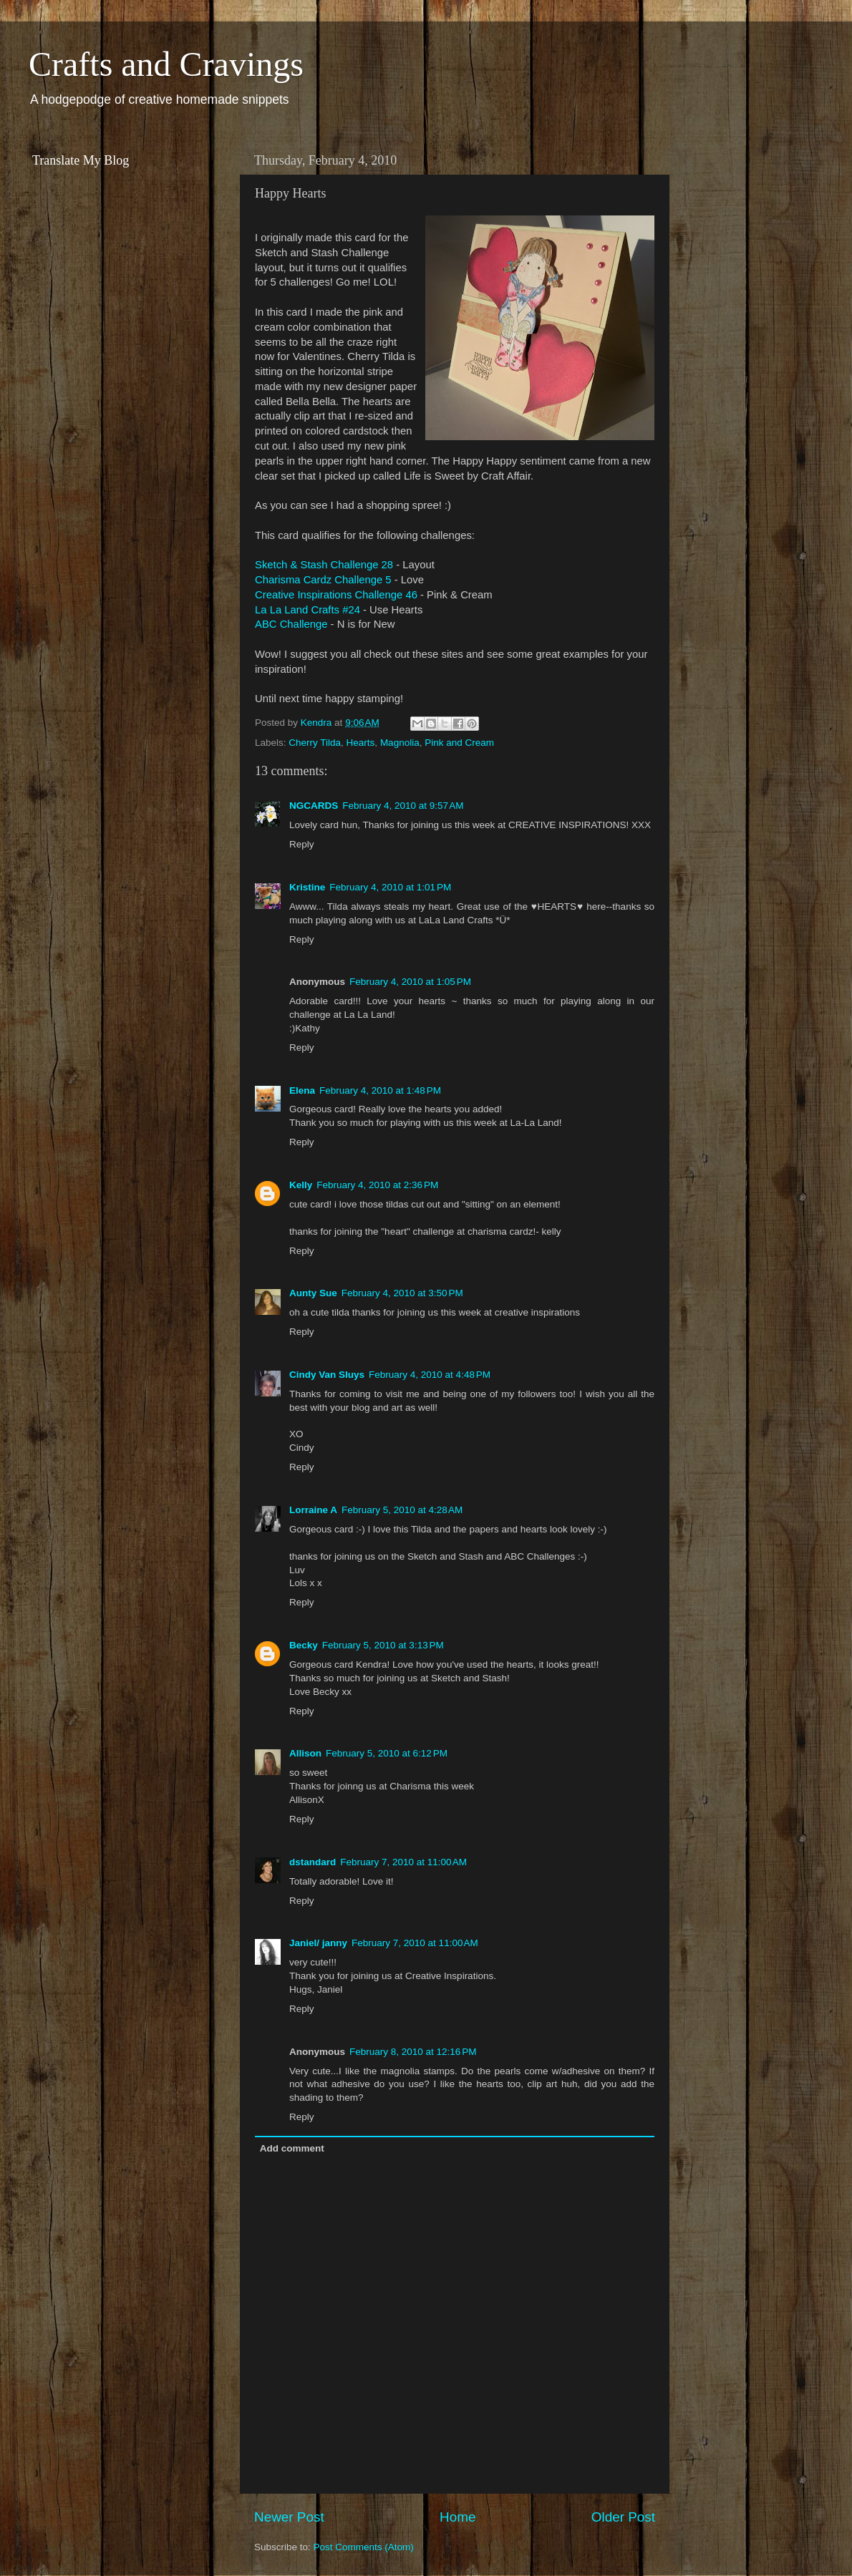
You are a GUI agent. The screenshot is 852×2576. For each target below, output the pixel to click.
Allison (305, 1753)
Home (457, 2516)
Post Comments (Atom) (364, 2547)
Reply (301, 844)
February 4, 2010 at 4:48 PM (429, 1374)
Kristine (307, 887)
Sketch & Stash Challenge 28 (324, 564)
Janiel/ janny (318, 1943)
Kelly (300, 1185)
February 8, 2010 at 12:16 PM (412, 2051)
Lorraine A (313, 1510)
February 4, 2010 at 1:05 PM (410, 981)
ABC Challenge (291, 624)
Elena (302, 1090)
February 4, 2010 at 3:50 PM (402, 1293)
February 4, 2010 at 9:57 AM (402, 805)
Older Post (623, 2516)
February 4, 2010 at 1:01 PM (390, 887)
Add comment (292, 2148)
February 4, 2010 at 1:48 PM (380, 1090)
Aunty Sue (313, 1293)
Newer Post (289, 2516)
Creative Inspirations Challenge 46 (336, 595)
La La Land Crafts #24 (307, 610)
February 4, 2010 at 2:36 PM (377, 1185)
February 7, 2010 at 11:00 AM (403, 1862)
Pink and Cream (459, 742)
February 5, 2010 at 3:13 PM (383, 1645)
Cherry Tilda (315, 742)
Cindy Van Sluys (326, 1374)
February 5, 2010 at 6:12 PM (386, 1753)
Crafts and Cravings (166, 64)
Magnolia (400, 742)
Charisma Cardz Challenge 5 (323, 579)
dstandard (312, 1862)
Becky (303, 1645)
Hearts (361, 742)
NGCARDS (313, 805)
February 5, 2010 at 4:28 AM (402, 1510)
